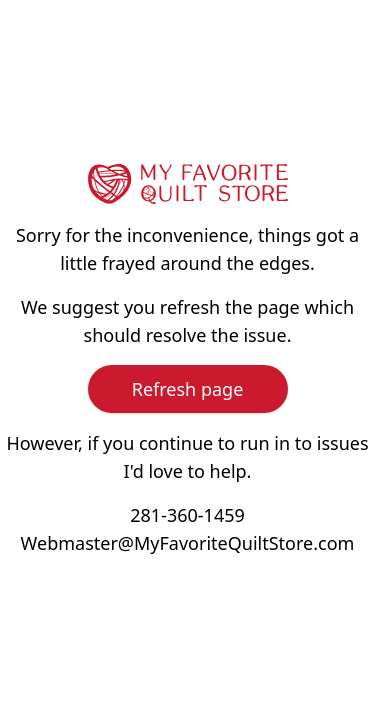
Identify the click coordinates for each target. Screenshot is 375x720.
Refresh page (188, 389)
